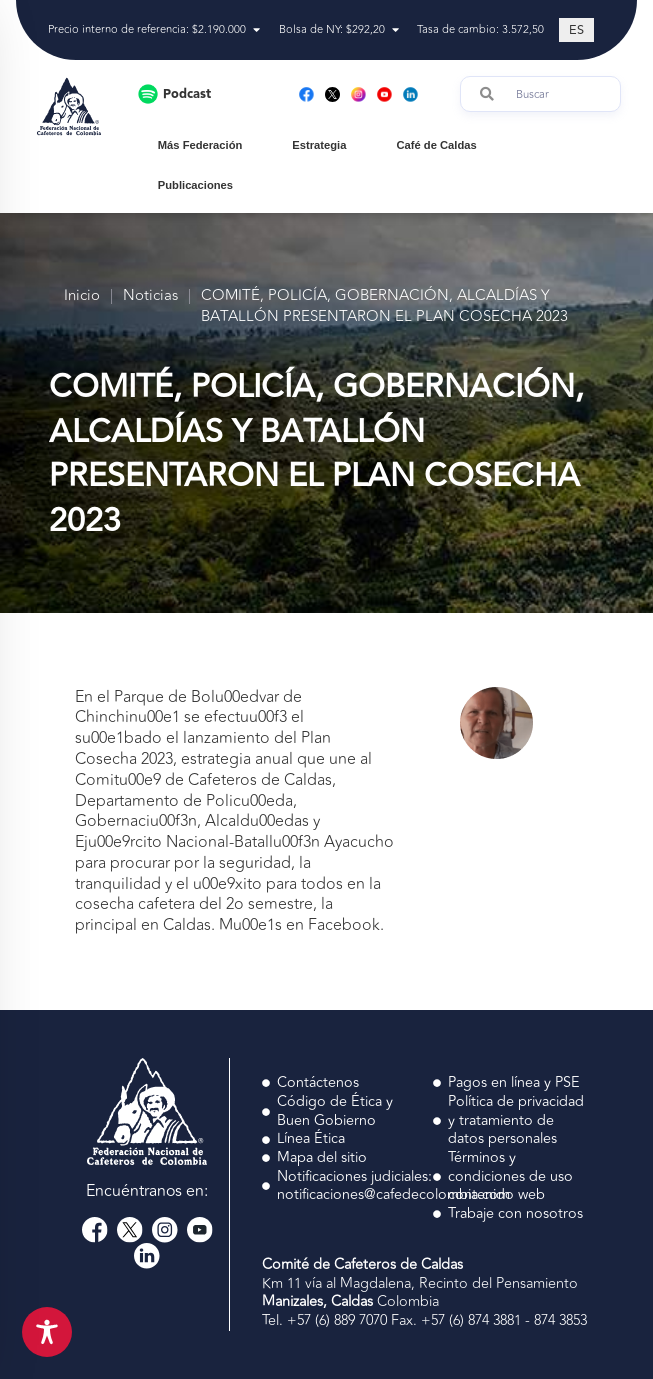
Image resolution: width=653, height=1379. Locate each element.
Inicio (82, 296)
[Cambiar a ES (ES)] (576, 30)
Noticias (150, 296)
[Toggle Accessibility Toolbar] (47, 1332)
